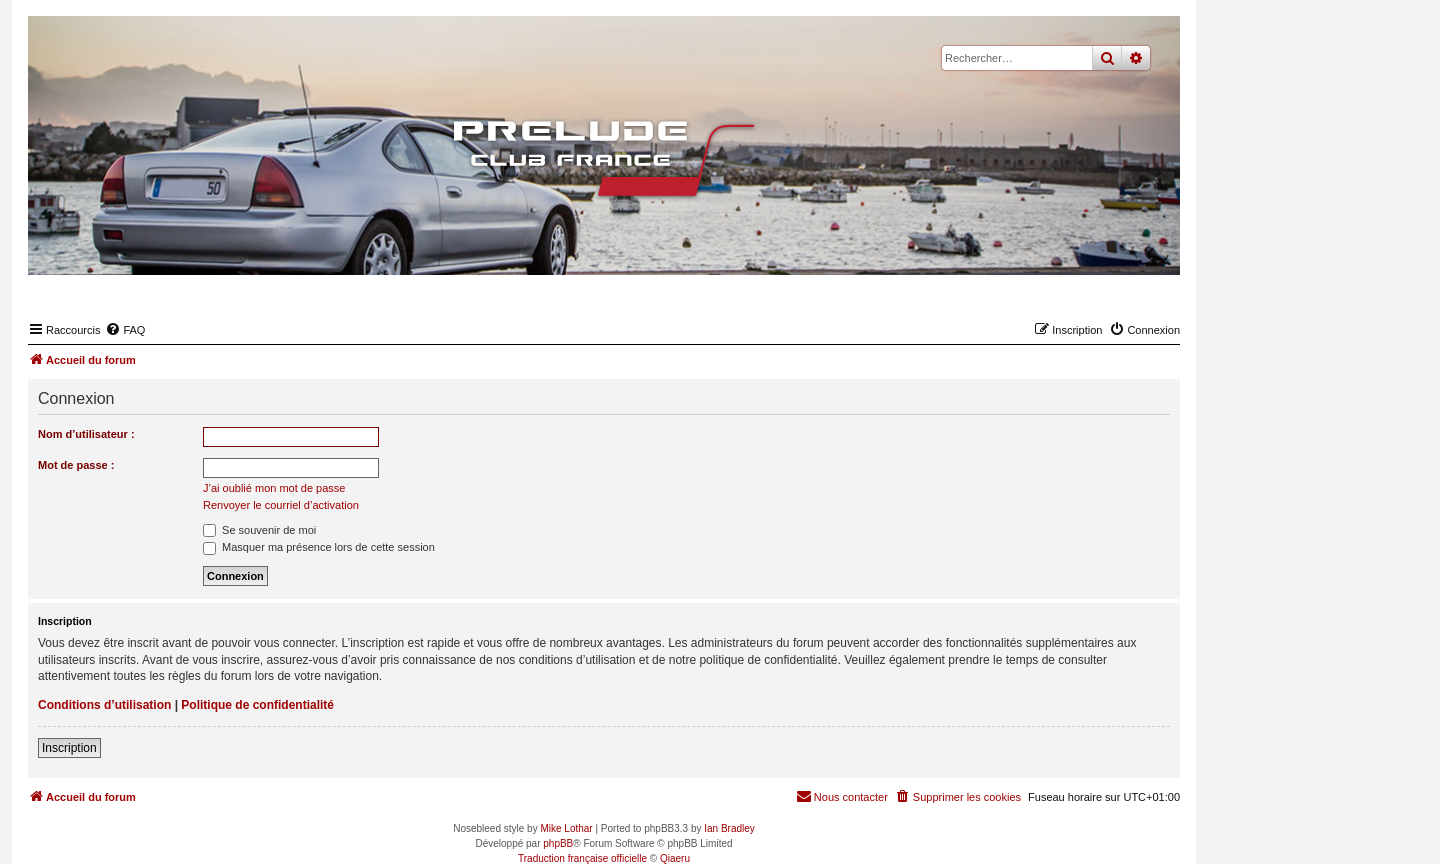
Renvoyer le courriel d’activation (281, 505)
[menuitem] (125, 330)
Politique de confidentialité (257, 705)
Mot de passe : (76, 465)
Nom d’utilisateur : (86, 434)
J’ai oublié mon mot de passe (274, 488)
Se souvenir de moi (259, 530)
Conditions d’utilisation (104, 705)
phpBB (558, 843)
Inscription (69, 748)
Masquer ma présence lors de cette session (319, 547)
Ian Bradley (729, 828)
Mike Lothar (566, 828)
